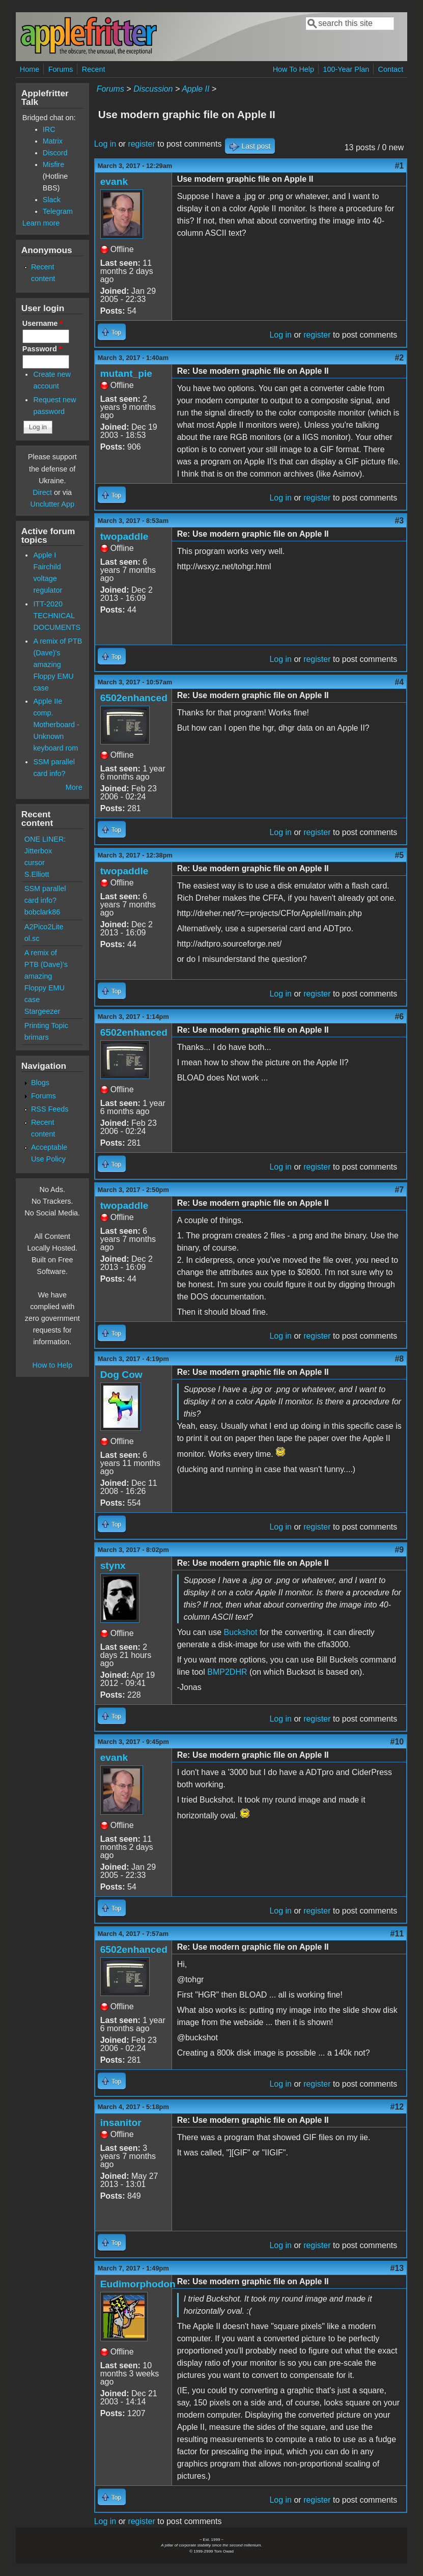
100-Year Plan (346, 69)
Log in (105, 144)
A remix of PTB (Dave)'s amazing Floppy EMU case (57, 664)
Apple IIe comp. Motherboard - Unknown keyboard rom (56, 724)
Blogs (40, 1082)
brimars (36, 1037)
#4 (399, 682)
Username (42, 323)
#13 (397, 2268)
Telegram (58, 211)
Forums (60, 69)
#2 (399, 357)
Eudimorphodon (138, 2284)
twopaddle (124, 536)
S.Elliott (36, 874)
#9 (399, 1549)
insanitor (121, 2122)
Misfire (53, 164)
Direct (42, 492)
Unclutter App (52, 504)
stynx (113, 1565)
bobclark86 (42, 912)
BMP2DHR (227, 1672)
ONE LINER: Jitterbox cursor (45, 851)
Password (42, 349)
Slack (52, 200)
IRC (49, 129)
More (74, 787)
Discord (55, 153)
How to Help (52, 1365)
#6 (399, 1016)
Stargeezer (42, 1011)
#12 (397, 2106)
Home (29, 69)
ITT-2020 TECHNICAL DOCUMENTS (56, 615)
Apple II (195, 89)
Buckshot (241, 1632)
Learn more (41, 223)
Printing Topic (46, 1025)
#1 (399, 165)
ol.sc (32, 938)
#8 (399, 1358)
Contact (391, 69)
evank (114, 181)
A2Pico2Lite (44, 927)
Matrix (53, 141)
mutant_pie (126, 373)
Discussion (153, 89)
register (141, 144)
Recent (93, 69)
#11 (397, 1933)
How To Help (293, 69)
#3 (399, 520)
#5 (399, 855)
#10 (397, 1741)
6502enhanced (133, 698)
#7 (399, 1189)
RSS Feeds (50, 1109)
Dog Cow (121, 1374)
